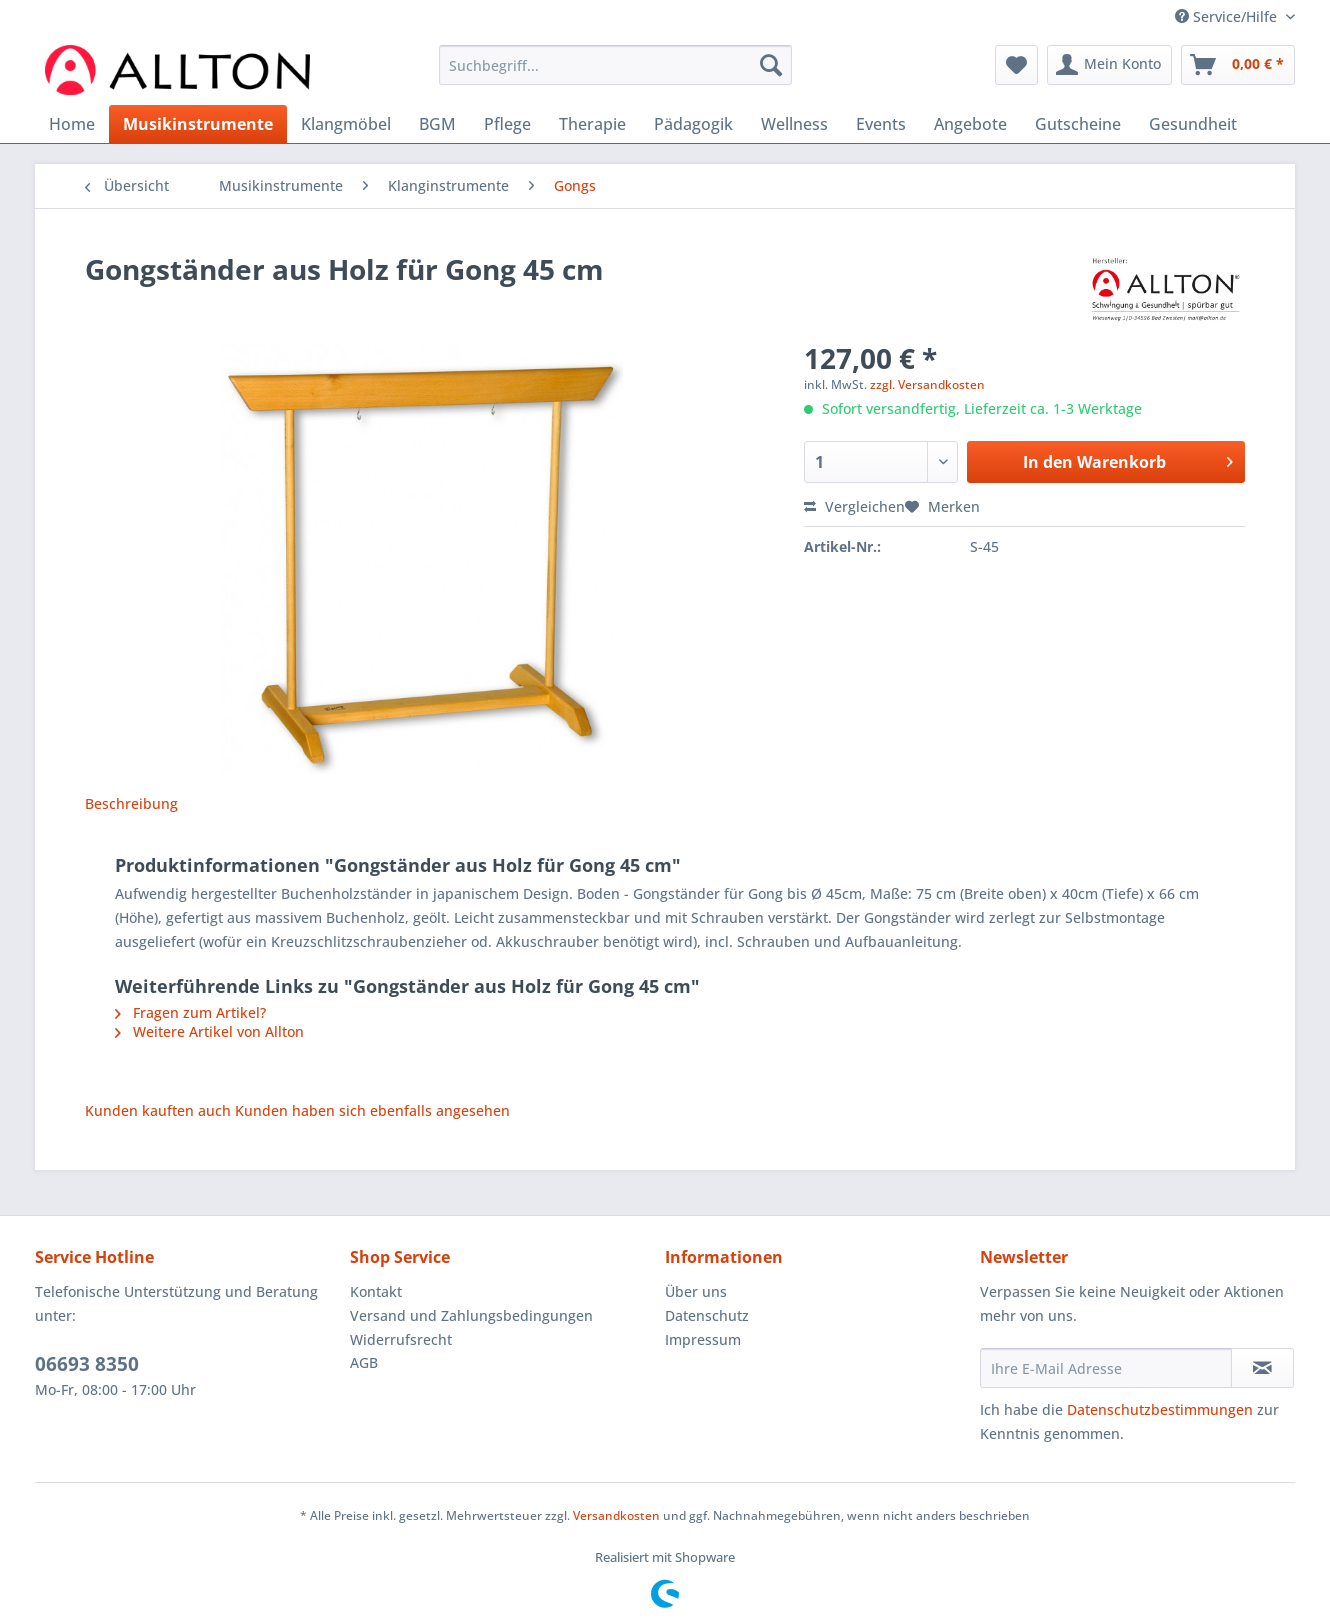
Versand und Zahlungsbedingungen (471, 1315)
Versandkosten (616, 1515)
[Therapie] (592, 124)
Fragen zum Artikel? (190, 1012)
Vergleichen (854, 506)
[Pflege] (507, 124)
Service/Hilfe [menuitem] (1228, 16)
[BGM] (437, 124)
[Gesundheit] (1193, 124)
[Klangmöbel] (346, 124)
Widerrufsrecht (401, 1339)
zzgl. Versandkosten (927, 384)
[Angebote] (970, 124)
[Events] (881, 124)
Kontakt (376, 1291)
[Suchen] (771, 65)
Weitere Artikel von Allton (209, 1031)
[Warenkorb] (1238, 65)
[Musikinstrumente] (198, 124)
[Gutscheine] (1078, 124)
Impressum (703, 1339)
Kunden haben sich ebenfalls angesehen (372, 1110)
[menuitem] (615, 74)
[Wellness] (794, 124)
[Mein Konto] (1109, 65)
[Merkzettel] (1016, 65)
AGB (364, 1362)
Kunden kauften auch (158, 1110)
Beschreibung (131, 803)
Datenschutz (707, 1315)
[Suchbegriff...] (615, 65)
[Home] (72, 124)
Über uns (696, 1291)
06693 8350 (87, 1364)
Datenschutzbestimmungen (1160, 1409)
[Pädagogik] (693, 124)
